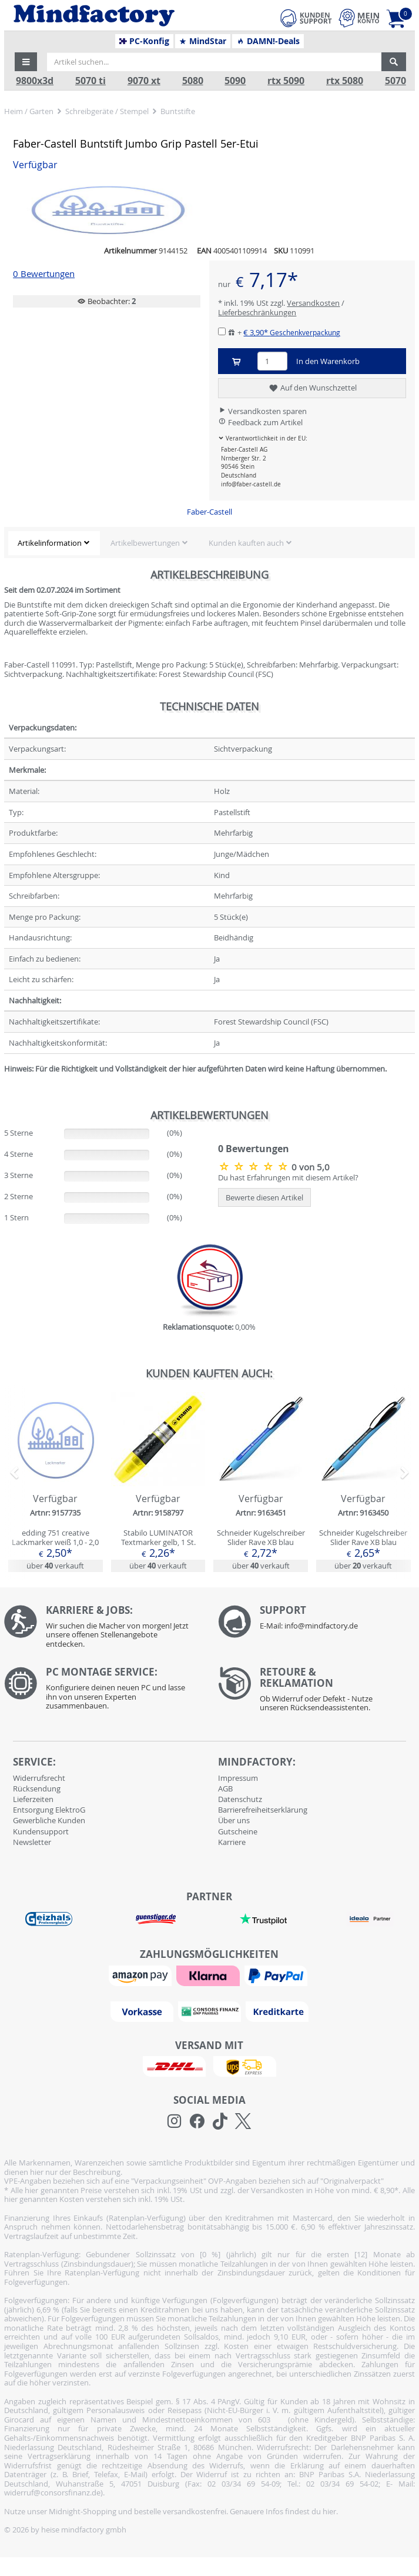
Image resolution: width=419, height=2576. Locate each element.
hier (329, 2511)
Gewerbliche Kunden (49, 1820)
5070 (395, 80)
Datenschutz (240, 1799)
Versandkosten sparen (262, 411)
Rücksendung (37, 1788)
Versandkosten (313, 303)
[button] (26, 61)
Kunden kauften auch (246, 543)
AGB (225, 1788)
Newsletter (32, 1842)
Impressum (238, 1778)
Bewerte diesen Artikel (264, 1197)
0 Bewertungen (44, 273)
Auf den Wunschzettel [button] (312, 388)
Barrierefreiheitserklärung (262, 1809)
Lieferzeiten (33, 1799)
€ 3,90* (291, 332)
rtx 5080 (344, 80)
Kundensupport (41, 1831)
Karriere (232, 1842)
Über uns (234, 1820)
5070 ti (90, 80)
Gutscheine (237, 1831)
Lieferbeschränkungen (257, 312)
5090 (235, 80)
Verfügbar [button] (35, 165)
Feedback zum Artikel (260, 422)
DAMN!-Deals (268, 41)
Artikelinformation (50, 543)
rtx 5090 (285, 80)
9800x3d (34, 80)
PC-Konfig (144, 41)
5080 (192, 80)
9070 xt (144, 80)
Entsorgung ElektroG (49, 1809)
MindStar (202, 41)
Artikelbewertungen (145, 543)
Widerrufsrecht (39, 1778)
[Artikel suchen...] (214, 61)
